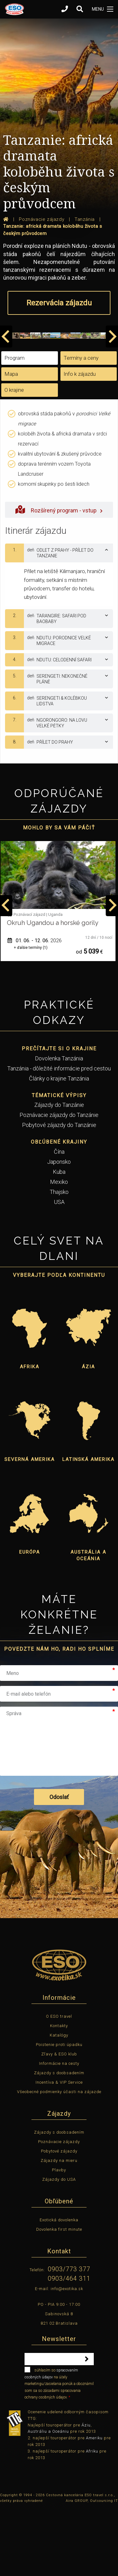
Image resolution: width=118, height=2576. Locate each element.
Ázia (88, 1434)
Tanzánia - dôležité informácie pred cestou (59, 1135)
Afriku (92, 2518)
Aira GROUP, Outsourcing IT (92, 2568)
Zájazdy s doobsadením (59, 2140)
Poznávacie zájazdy (59, 2209)
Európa (29, 1619)
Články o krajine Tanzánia (59, 1145)
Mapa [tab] (11, 441)
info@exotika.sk (67, 2356)
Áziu (86, 2492)
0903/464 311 (69, 2345)
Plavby (59, 2237)
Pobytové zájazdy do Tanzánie (59, 1192)
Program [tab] (14, 425)
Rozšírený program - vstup (58, 577)
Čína (59, 1219)
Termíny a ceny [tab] (81, 425)
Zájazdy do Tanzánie (59, 1172)
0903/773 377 (69, 2336)
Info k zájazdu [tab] (80, 441)
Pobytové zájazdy (59, 2218)
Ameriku (94, 2505)
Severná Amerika (29, 1526)
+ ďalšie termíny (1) (31, 1015)
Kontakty (59, 2093)
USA (59, 1269)
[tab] (59, 620)
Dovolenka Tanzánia (59, 1125)
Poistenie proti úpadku (59, 2111)
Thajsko (59, 1259)
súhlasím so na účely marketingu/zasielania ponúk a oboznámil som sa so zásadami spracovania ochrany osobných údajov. (59, 2450)
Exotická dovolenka (59, 2287)
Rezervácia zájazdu (59, 302)
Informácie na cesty (59, 2130)
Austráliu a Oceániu (48, 2499)
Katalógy (59, 2102)
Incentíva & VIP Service (59, 2149)
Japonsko (59, 1229)
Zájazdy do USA (59, 2246)
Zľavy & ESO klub (59, 2121)
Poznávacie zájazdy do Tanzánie (59, 1182)
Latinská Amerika (88, 1526)
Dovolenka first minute (59, 2296)
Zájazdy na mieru (59, 2227)
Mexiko (59, 1249)
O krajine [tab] (14, 457)
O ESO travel (59, 2083)
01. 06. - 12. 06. (35, 1008)
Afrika (29, 1434)
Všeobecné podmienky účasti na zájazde (59, 2159)
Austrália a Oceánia (88, 1622)
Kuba (59, 1239)
